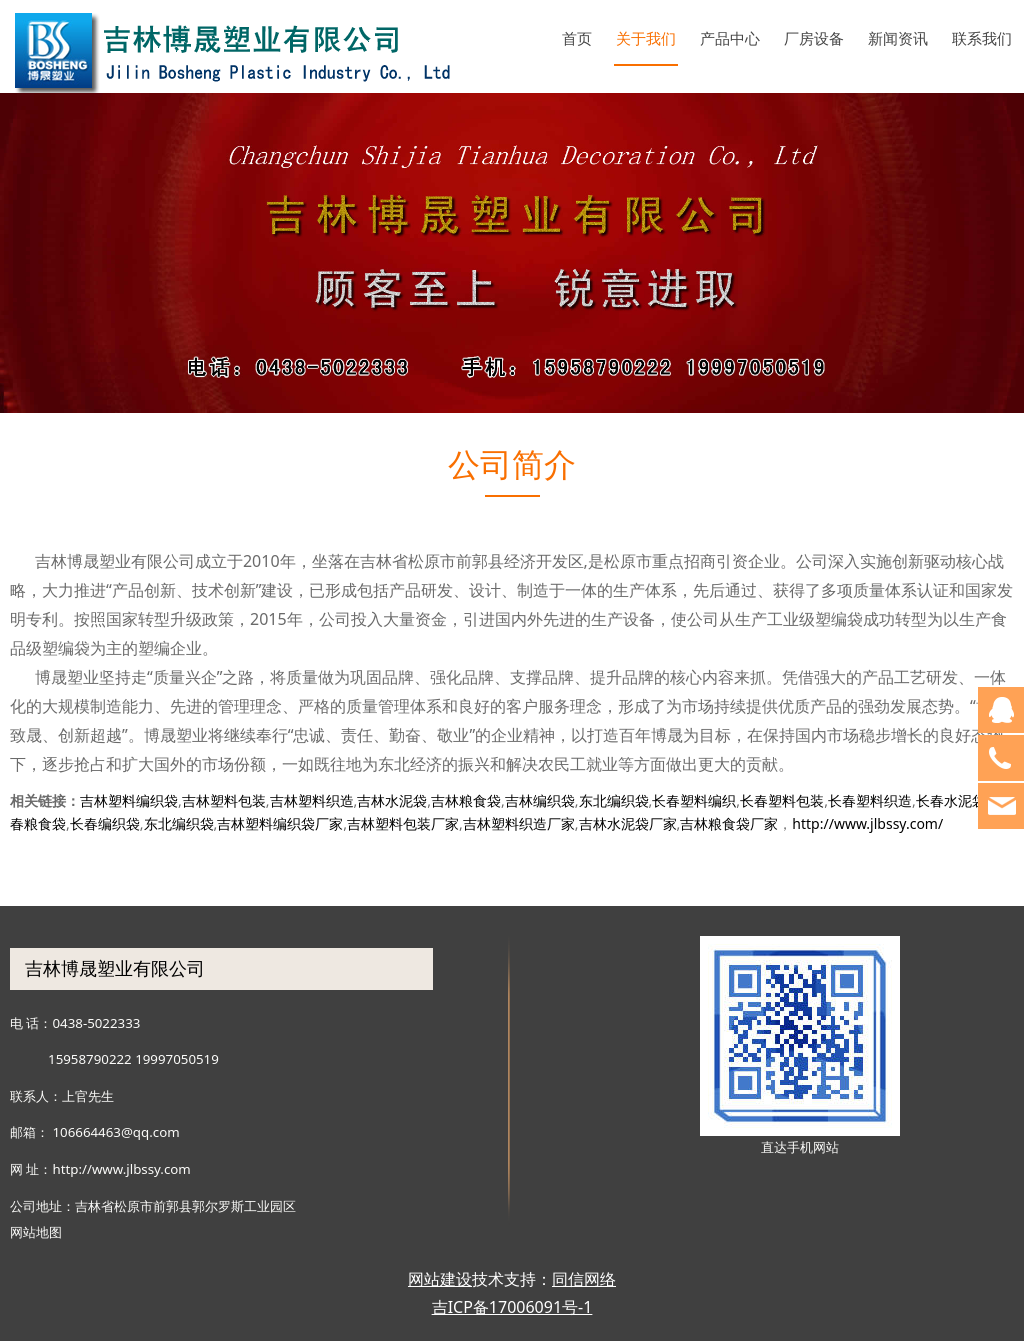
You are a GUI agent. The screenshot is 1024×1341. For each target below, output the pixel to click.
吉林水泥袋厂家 (628, 823)
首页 (577, 38)
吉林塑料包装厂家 (403, 823)
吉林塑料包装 (224, 800)
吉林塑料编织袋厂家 (280, 823)
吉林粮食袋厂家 (729, 823)
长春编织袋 (105, 823)
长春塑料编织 (694, 800)
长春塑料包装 (782, 800)
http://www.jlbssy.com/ (867, 823)
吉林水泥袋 (392, 800)
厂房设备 (814, 38)
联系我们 (982, 38)
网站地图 (36, 1232)
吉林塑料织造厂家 (519, 823)
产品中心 (730, 38)
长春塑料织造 (870, 800)
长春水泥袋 (951, 800)
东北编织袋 (614, 800)
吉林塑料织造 (312, 800)
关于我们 (646, 38)
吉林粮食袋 (466, 800)
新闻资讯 (898, 38)
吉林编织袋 (540, 800)
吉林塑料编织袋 (129, 800)
